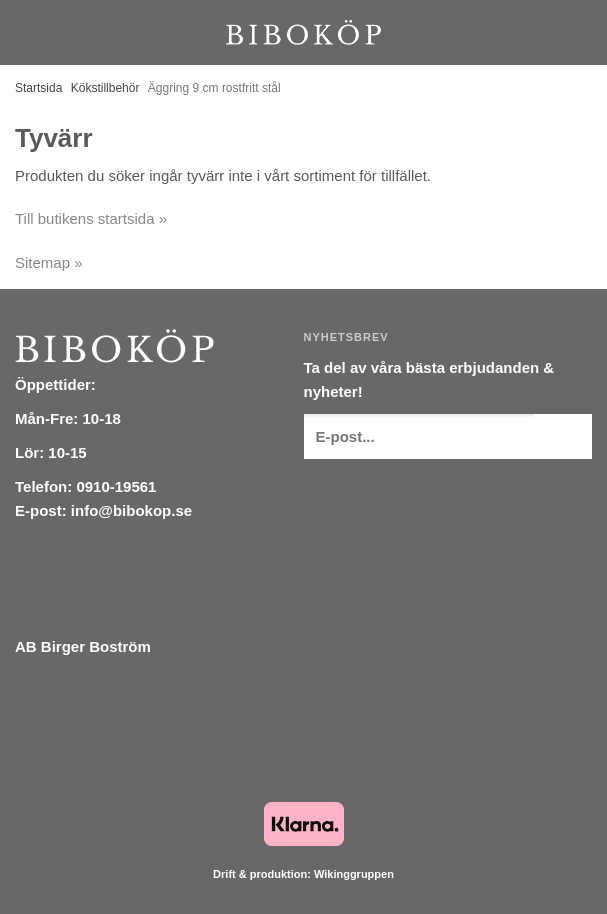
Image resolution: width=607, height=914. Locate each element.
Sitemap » (49, 262)
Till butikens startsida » (91, 218)
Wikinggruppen (354, 874)
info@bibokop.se (131, 510)
